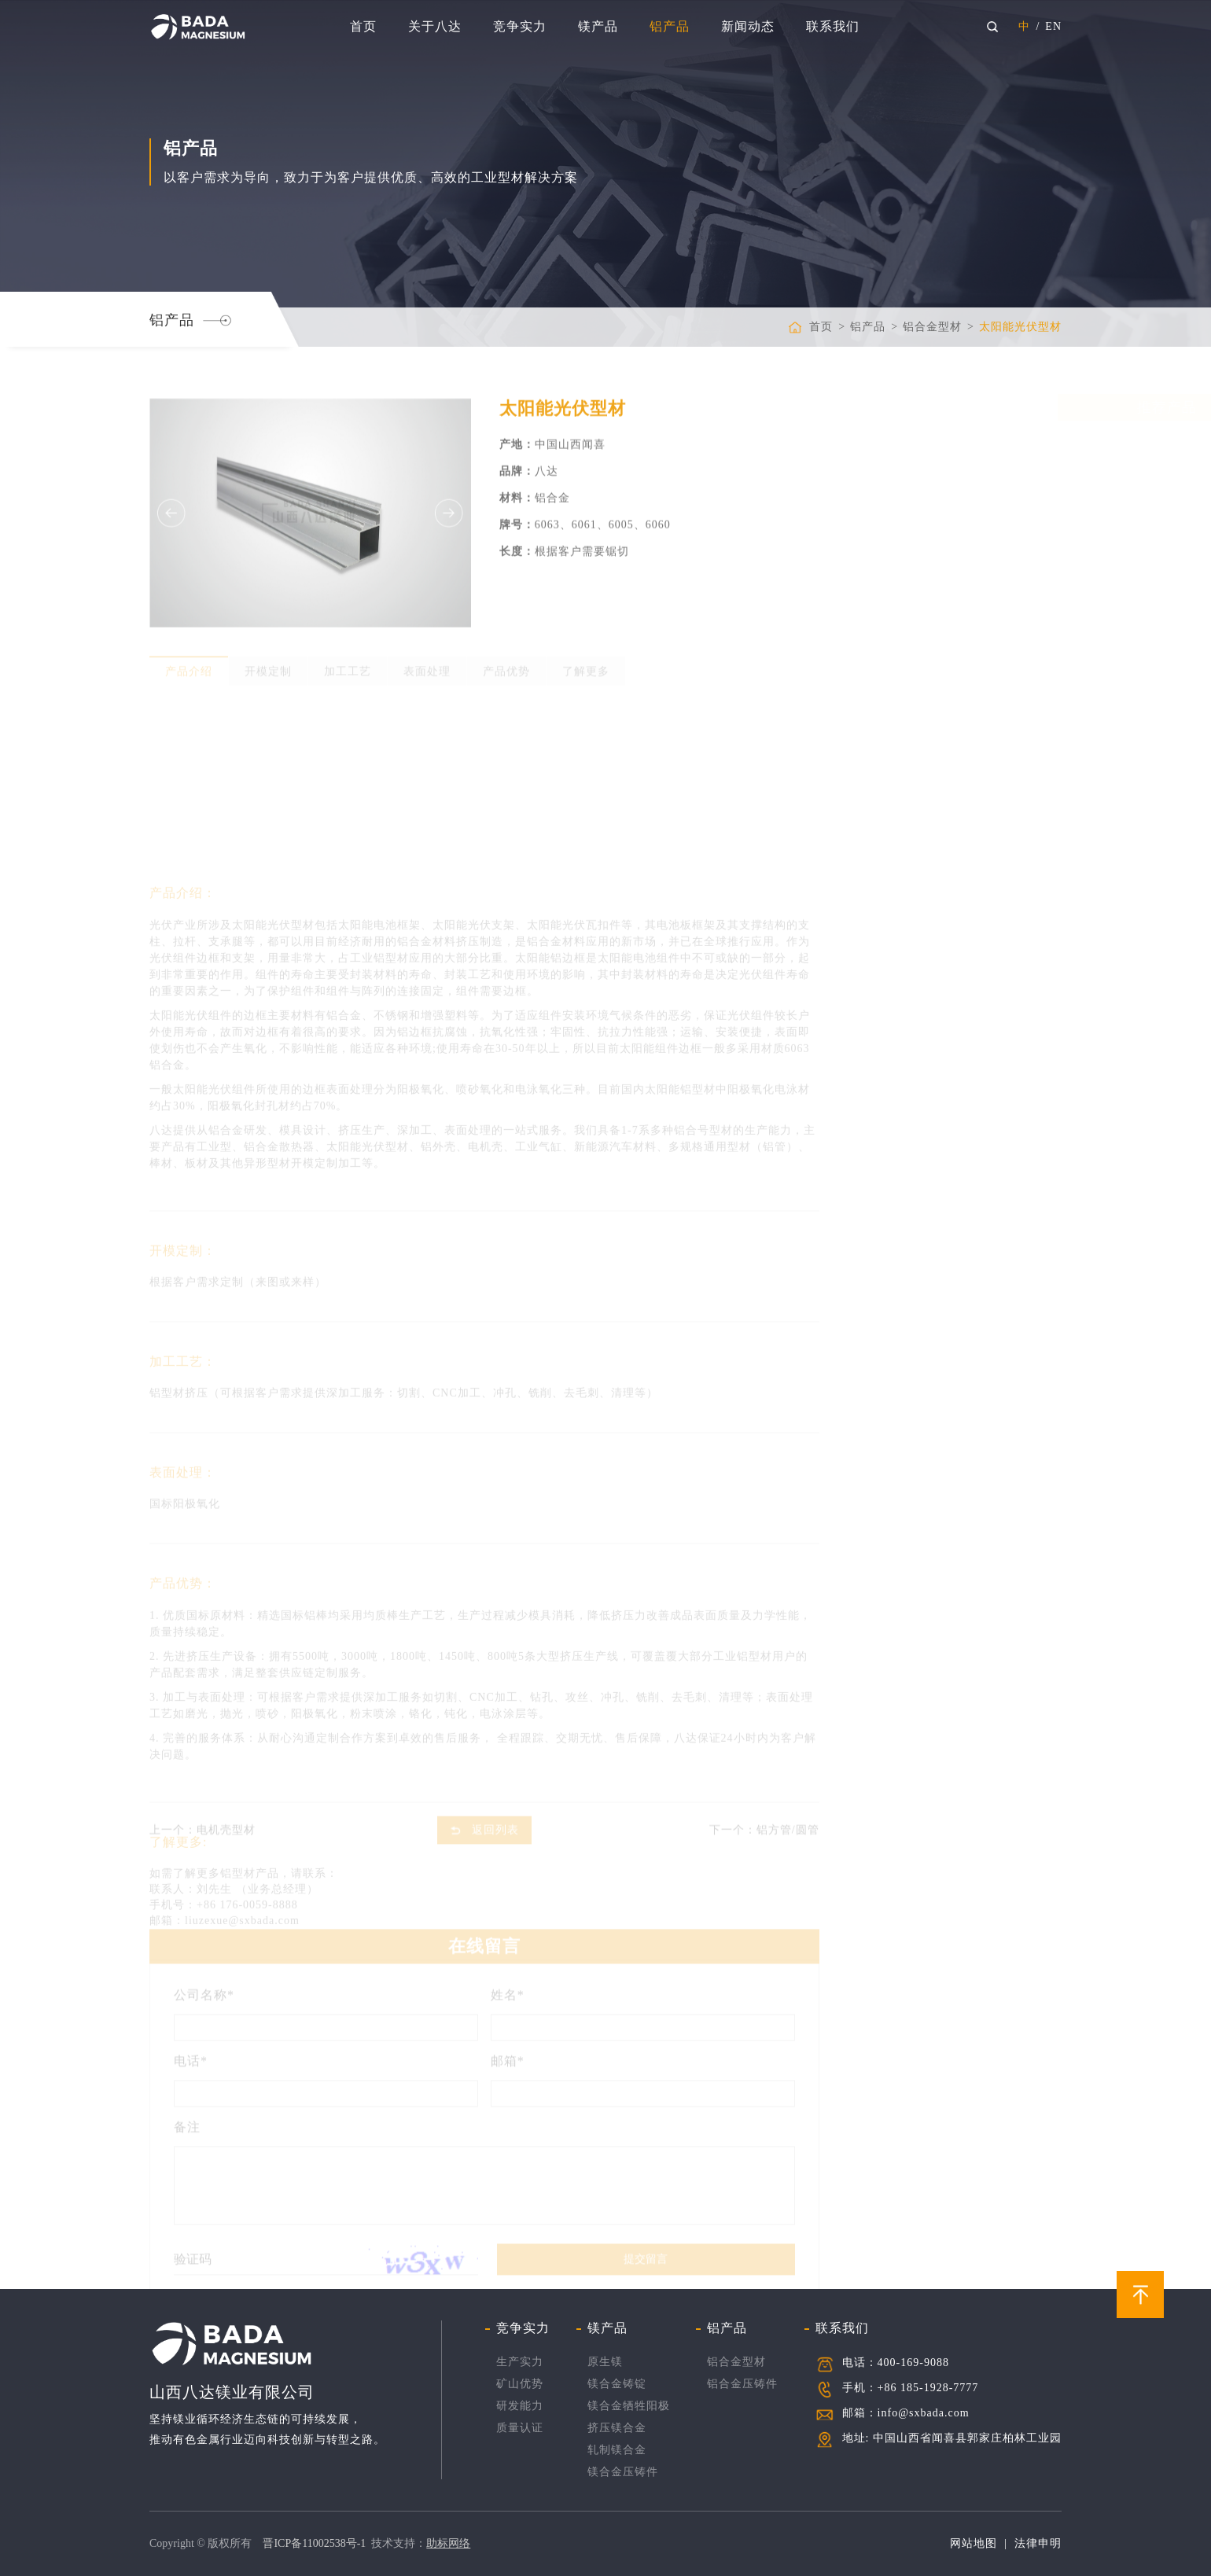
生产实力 (519, 2362)
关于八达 (435, 26)
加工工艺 (347, 666)
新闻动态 (748, 26)
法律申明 (1038, 2543)
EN (1053, 26)
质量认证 (519, 2428)
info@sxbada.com (924, 2413)
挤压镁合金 (616, 2428)
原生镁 (605, 2362)
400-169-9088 (913, 2362)
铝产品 (670, 26)
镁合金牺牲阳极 (628, 2406)
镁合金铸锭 (616, 2384)
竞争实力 (520, 26)
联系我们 (832, 26)
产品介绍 (188, 666)
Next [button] (449, 526)
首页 (363, 26)
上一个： (202, 1825)
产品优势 (506, 666)
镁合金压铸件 (622, 2472)
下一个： (764, 1825)
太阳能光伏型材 (1020, 327)
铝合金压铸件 (742, 2384)
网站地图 (973, 2543)
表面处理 (427, 666)
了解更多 (585, 666)
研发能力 (519, 2406)
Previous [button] (171, 526)
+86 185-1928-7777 (928, 2388)
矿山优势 (519, 2384)
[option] (310, 525)
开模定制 (268, 666)
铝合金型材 (932, 327)
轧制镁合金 (616, 2450)
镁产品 (598, 26)
